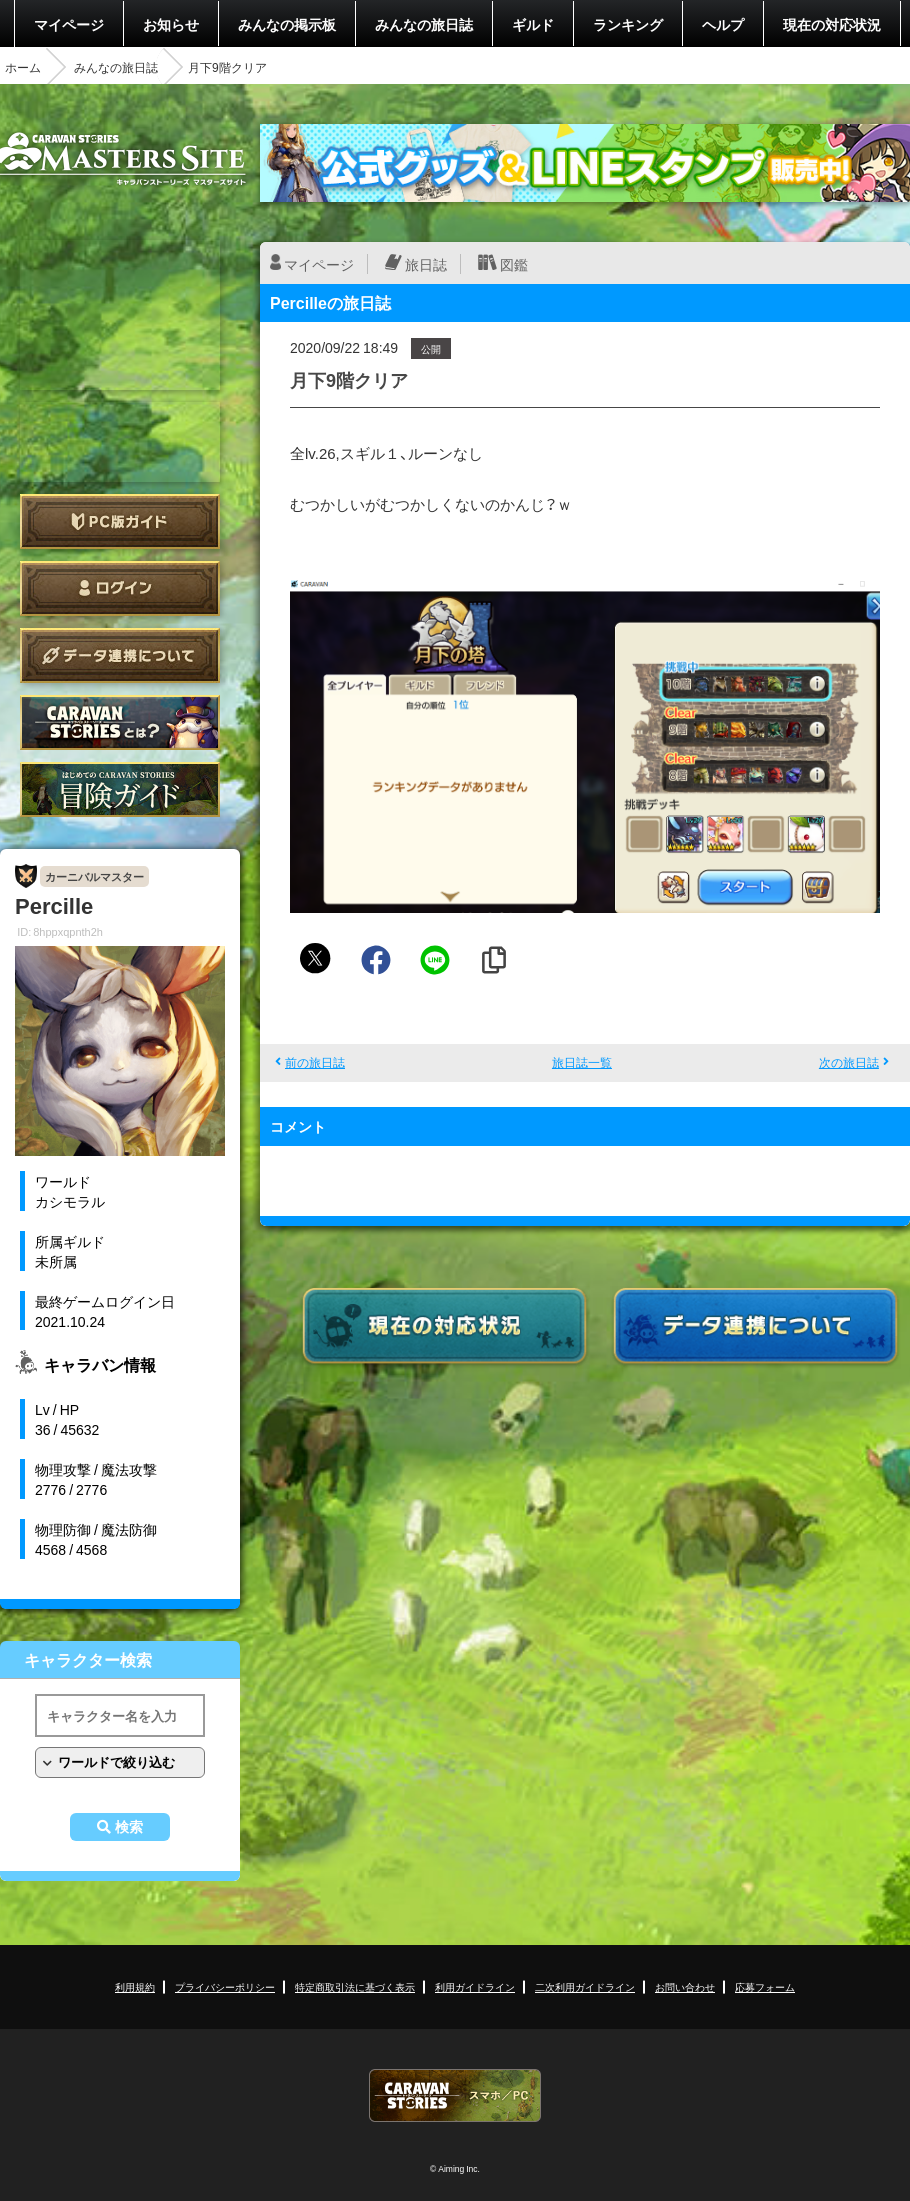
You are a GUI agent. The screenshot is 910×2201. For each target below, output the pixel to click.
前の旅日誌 (315, 1062)
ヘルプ (723, 24)
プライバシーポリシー (225, 1986)
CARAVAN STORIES (455, 2095)
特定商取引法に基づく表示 (355, 1986)
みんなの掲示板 (287, 24)
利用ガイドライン (475, 1986)
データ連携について (120, 655)
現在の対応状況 (832, 24)
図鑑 (514, 264)
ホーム (23, 67)
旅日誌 (426, 264)
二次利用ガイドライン (585, 1986)
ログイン (120, 588)
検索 (129, 1827)
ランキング (628, 24)
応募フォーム (765, 1986)
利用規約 (135, 1986)
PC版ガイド (120, 521)
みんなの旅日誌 (424, 24)
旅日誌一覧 (582, 1062)
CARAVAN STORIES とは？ (120, 722)
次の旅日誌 (849, 1062)
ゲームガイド (120, 789)
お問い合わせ (685, 1986)
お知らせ (171, 24)
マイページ (69, 24)
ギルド (533, 24)
